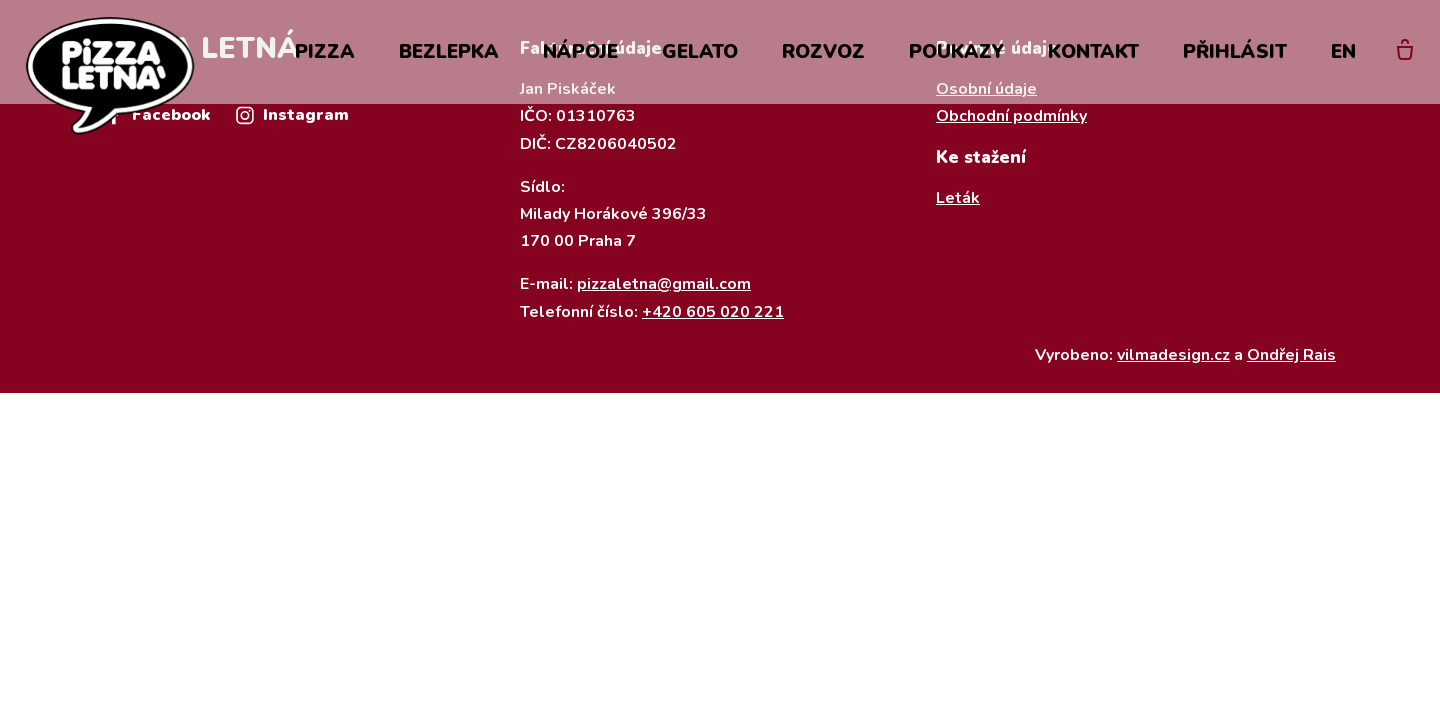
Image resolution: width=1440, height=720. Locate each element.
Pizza (325, 52)
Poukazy (956, 52)
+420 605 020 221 (713, 312)
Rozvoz (823, 52)
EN (1343, 52)
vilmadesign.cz (1173, 355)
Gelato (700, 52)
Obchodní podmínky (1011, 116)
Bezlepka (449, 52)
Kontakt (1093, 52)
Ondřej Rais (1291, 355)
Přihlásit (1235, 52)
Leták (958, 198)
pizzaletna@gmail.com (664, 284)
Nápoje (580, 52)
